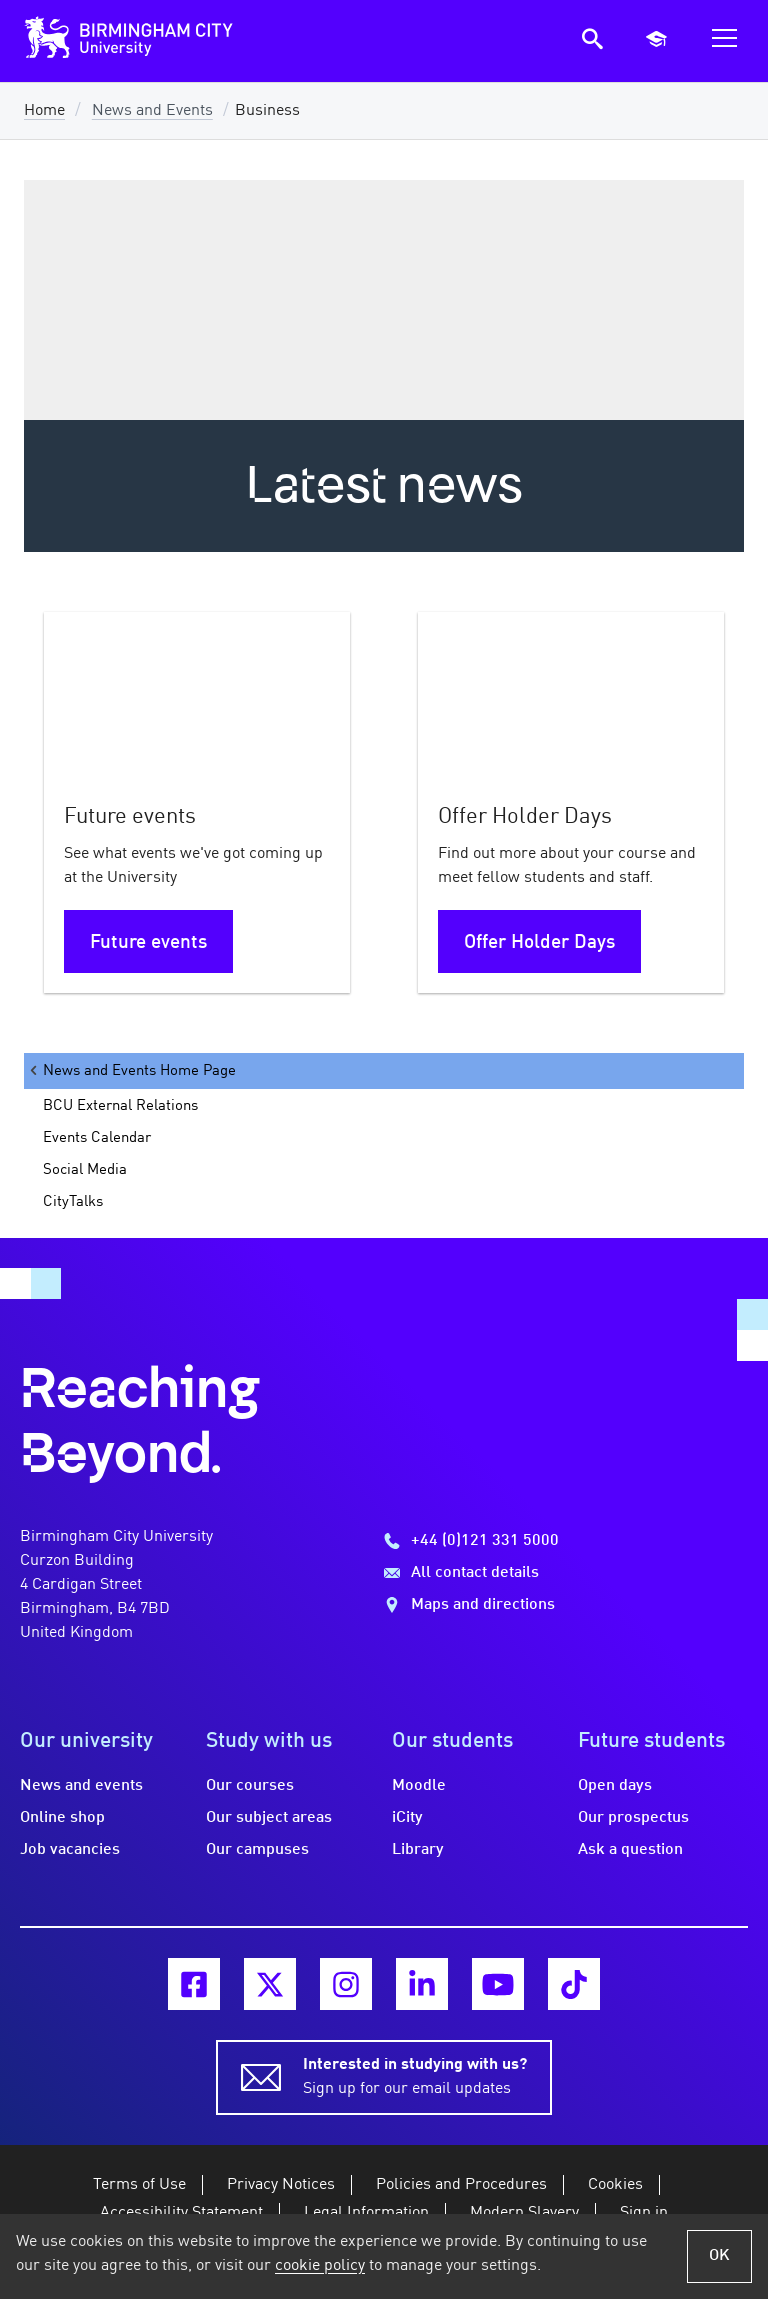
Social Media (85, 1170)
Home (44, 111)
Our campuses (257, 1850)
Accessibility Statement (181, 2213)
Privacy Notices (281, 2185)
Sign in (644, 2213)
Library (418, 1850)
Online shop (62, 1818)
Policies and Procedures (461, 2185)
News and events (81, 1786)
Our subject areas (269, 1818)
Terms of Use (139, 2185)
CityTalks (73, 1202)
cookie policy (320, 2266)
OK (719, 2256)
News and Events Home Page (131, 1070)
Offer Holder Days (539, 943)
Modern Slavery (524, 2213)
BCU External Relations (120, 1106)
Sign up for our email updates (415, 2075)
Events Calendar (97, 1138)
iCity (407, 1818)
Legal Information (366, 2213)
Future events (148, 943)
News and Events (152, 111)
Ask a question (630, 1850)
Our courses (250, 1786)
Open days (615, 1786)
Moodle (419, 1786)
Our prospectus (633, 1818)
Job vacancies (70, 1850)
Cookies (615, 2185)
